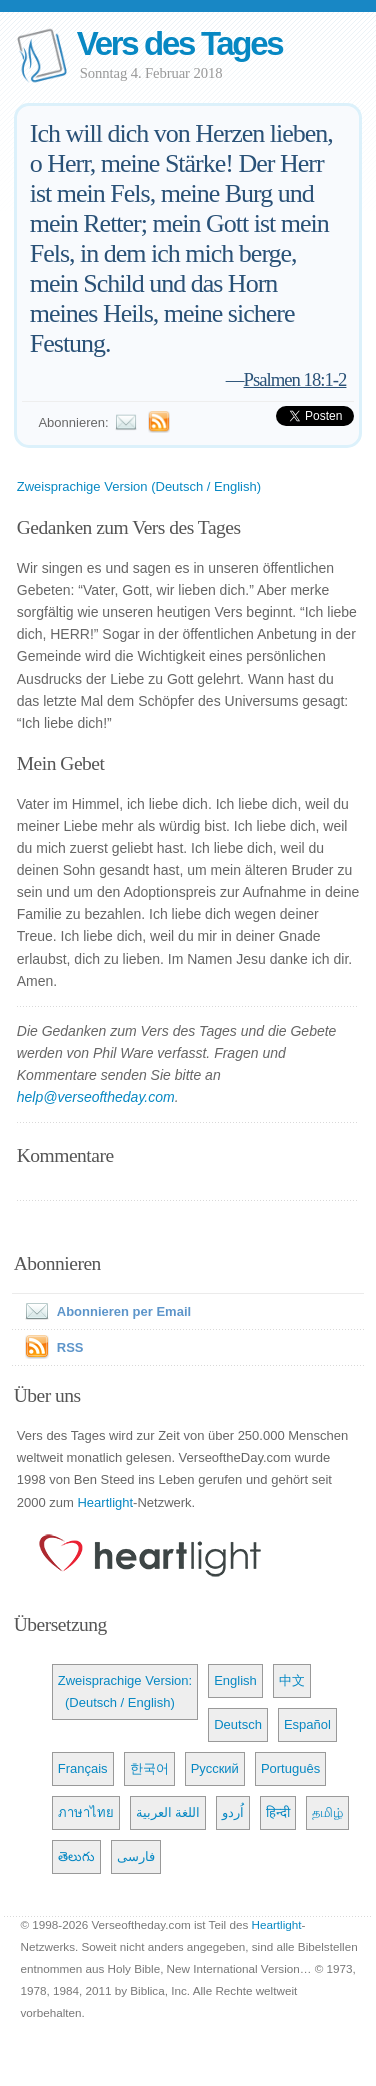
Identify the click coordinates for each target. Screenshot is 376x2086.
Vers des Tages (180, 43)
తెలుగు (76, 1856)
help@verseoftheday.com (96, 1097)
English (235, 1680)
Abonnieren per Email (104, 1311)
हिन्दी (278, 1812)
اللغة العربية (168, 1812)
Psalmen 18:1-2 (295, 379)
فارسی (136, 1856)
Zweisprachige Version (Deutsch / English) (139, 486)
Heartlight (105, 1502)
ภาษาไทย (86, 1812)
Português (290, 1768)
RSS (70, 1347)
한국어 (149, 1768)
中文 (292, 1680)
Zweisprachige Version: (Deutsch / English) (125, 1691)
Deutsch (238, 1724)
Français (83, 1768)
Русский (215, 1768)
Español (307, 1724)
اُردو (233, 1812)
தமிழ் (327, 1812)
